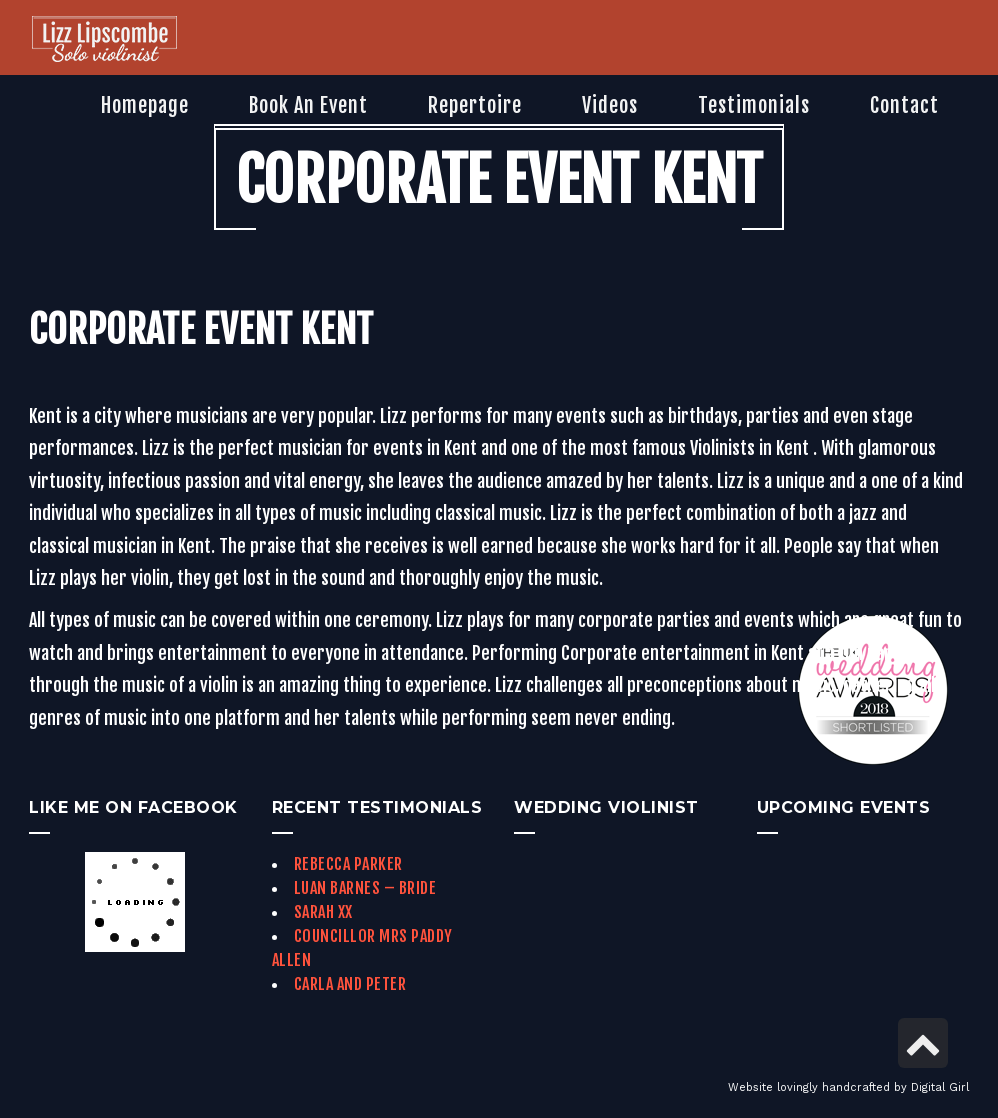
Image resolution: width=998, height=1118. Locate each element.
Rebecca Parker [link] (348, 864)
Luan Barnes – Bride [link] (365, 888)
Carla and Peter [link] (350, 984)
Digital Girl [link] (940, 1087)
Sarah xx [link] (323, 912)
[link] (104, 41)
